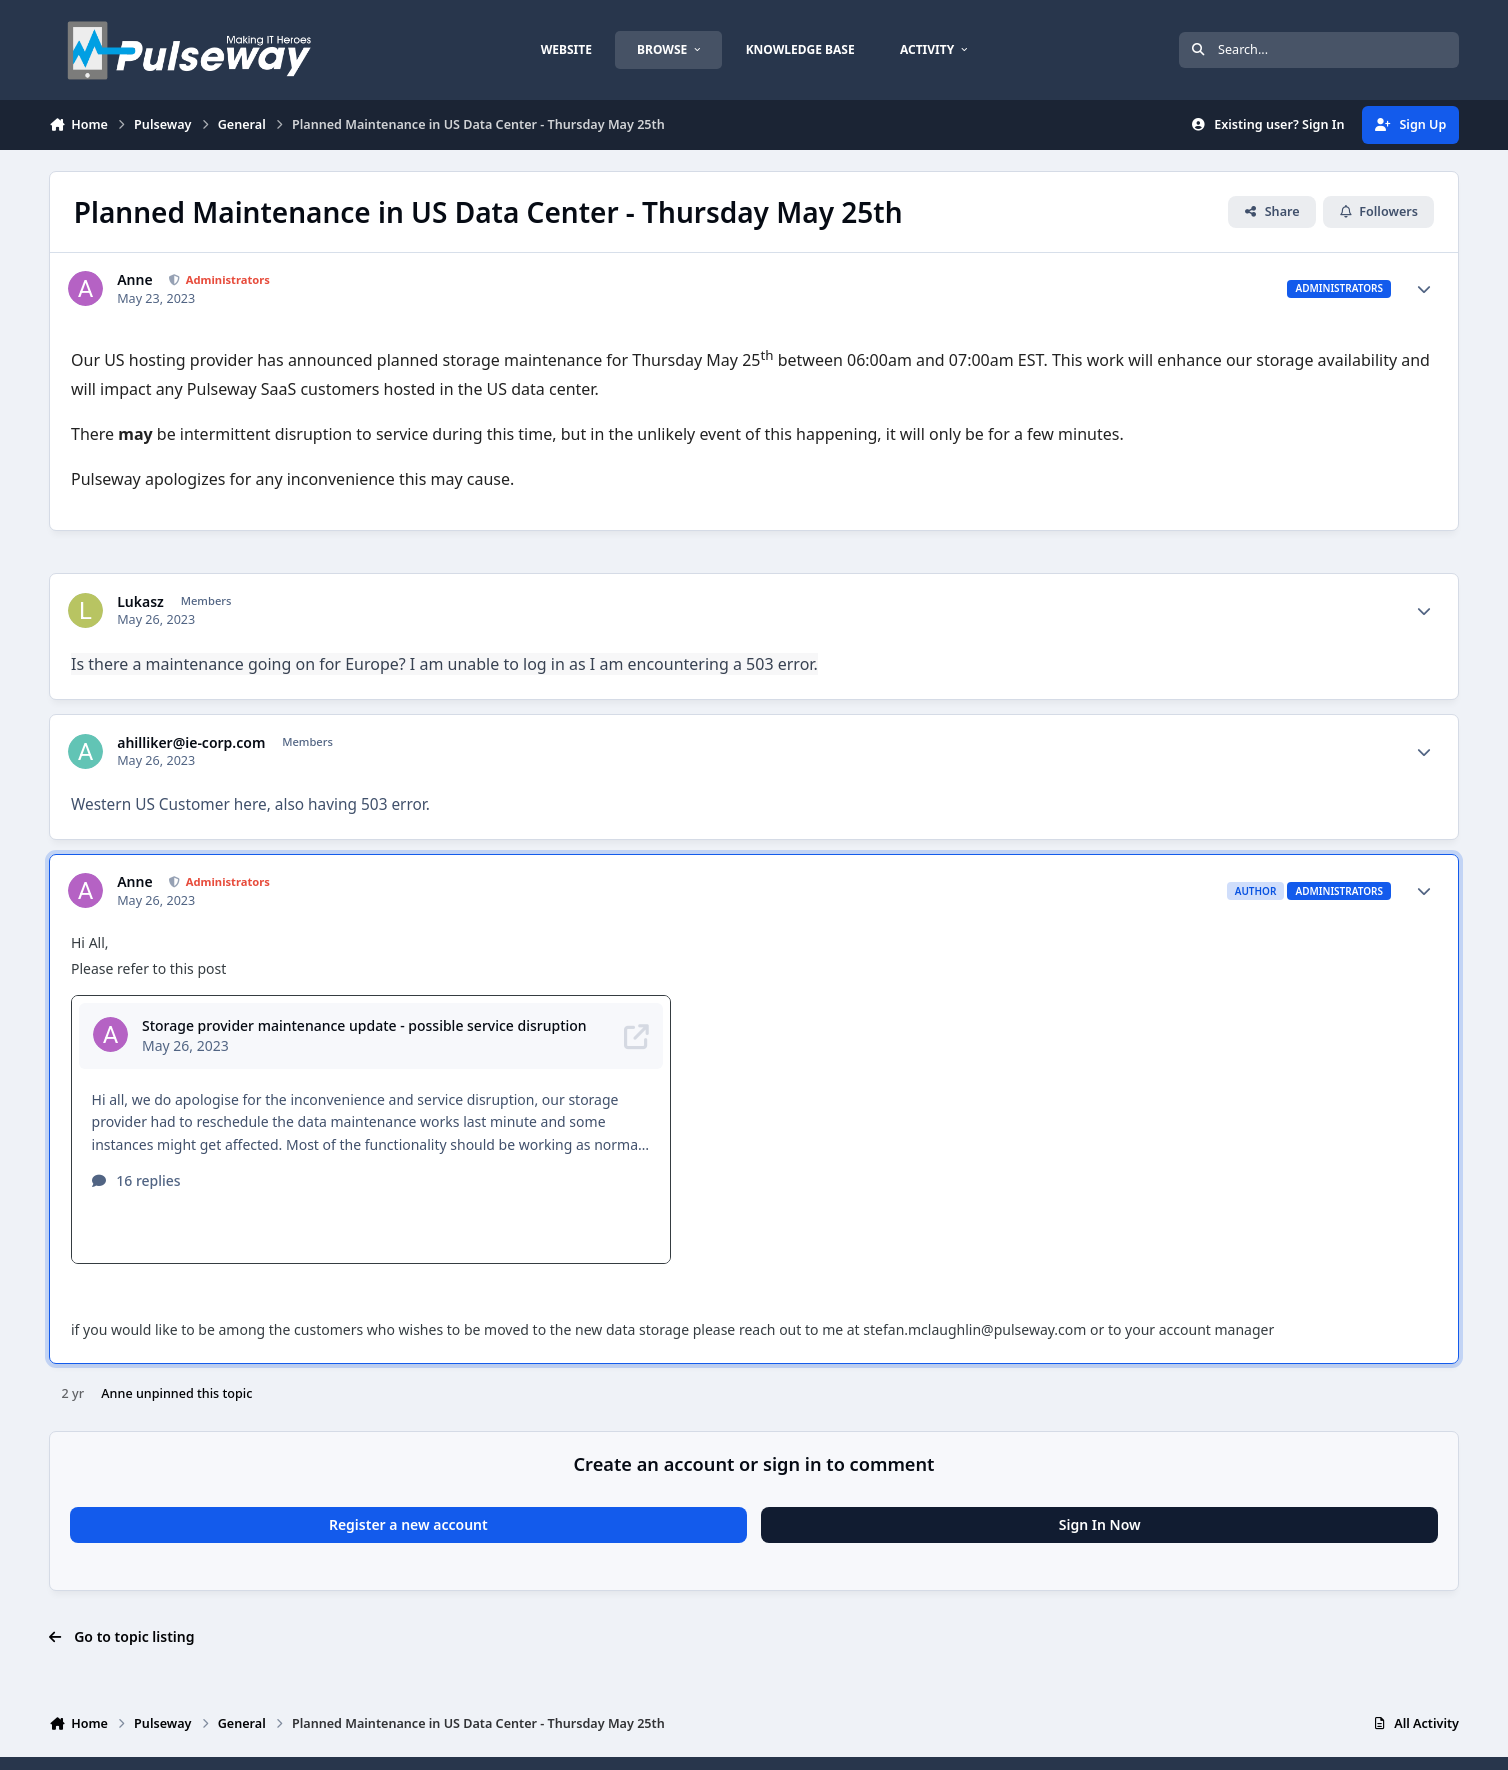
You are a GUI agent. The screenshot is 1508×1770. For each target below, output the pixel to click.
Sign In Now (1100, 1481)
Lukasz (140, 602)
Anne (134, 280)
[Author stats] (1424, 289)
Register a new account (408, 1481)
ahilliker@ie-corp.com (191, 743)
